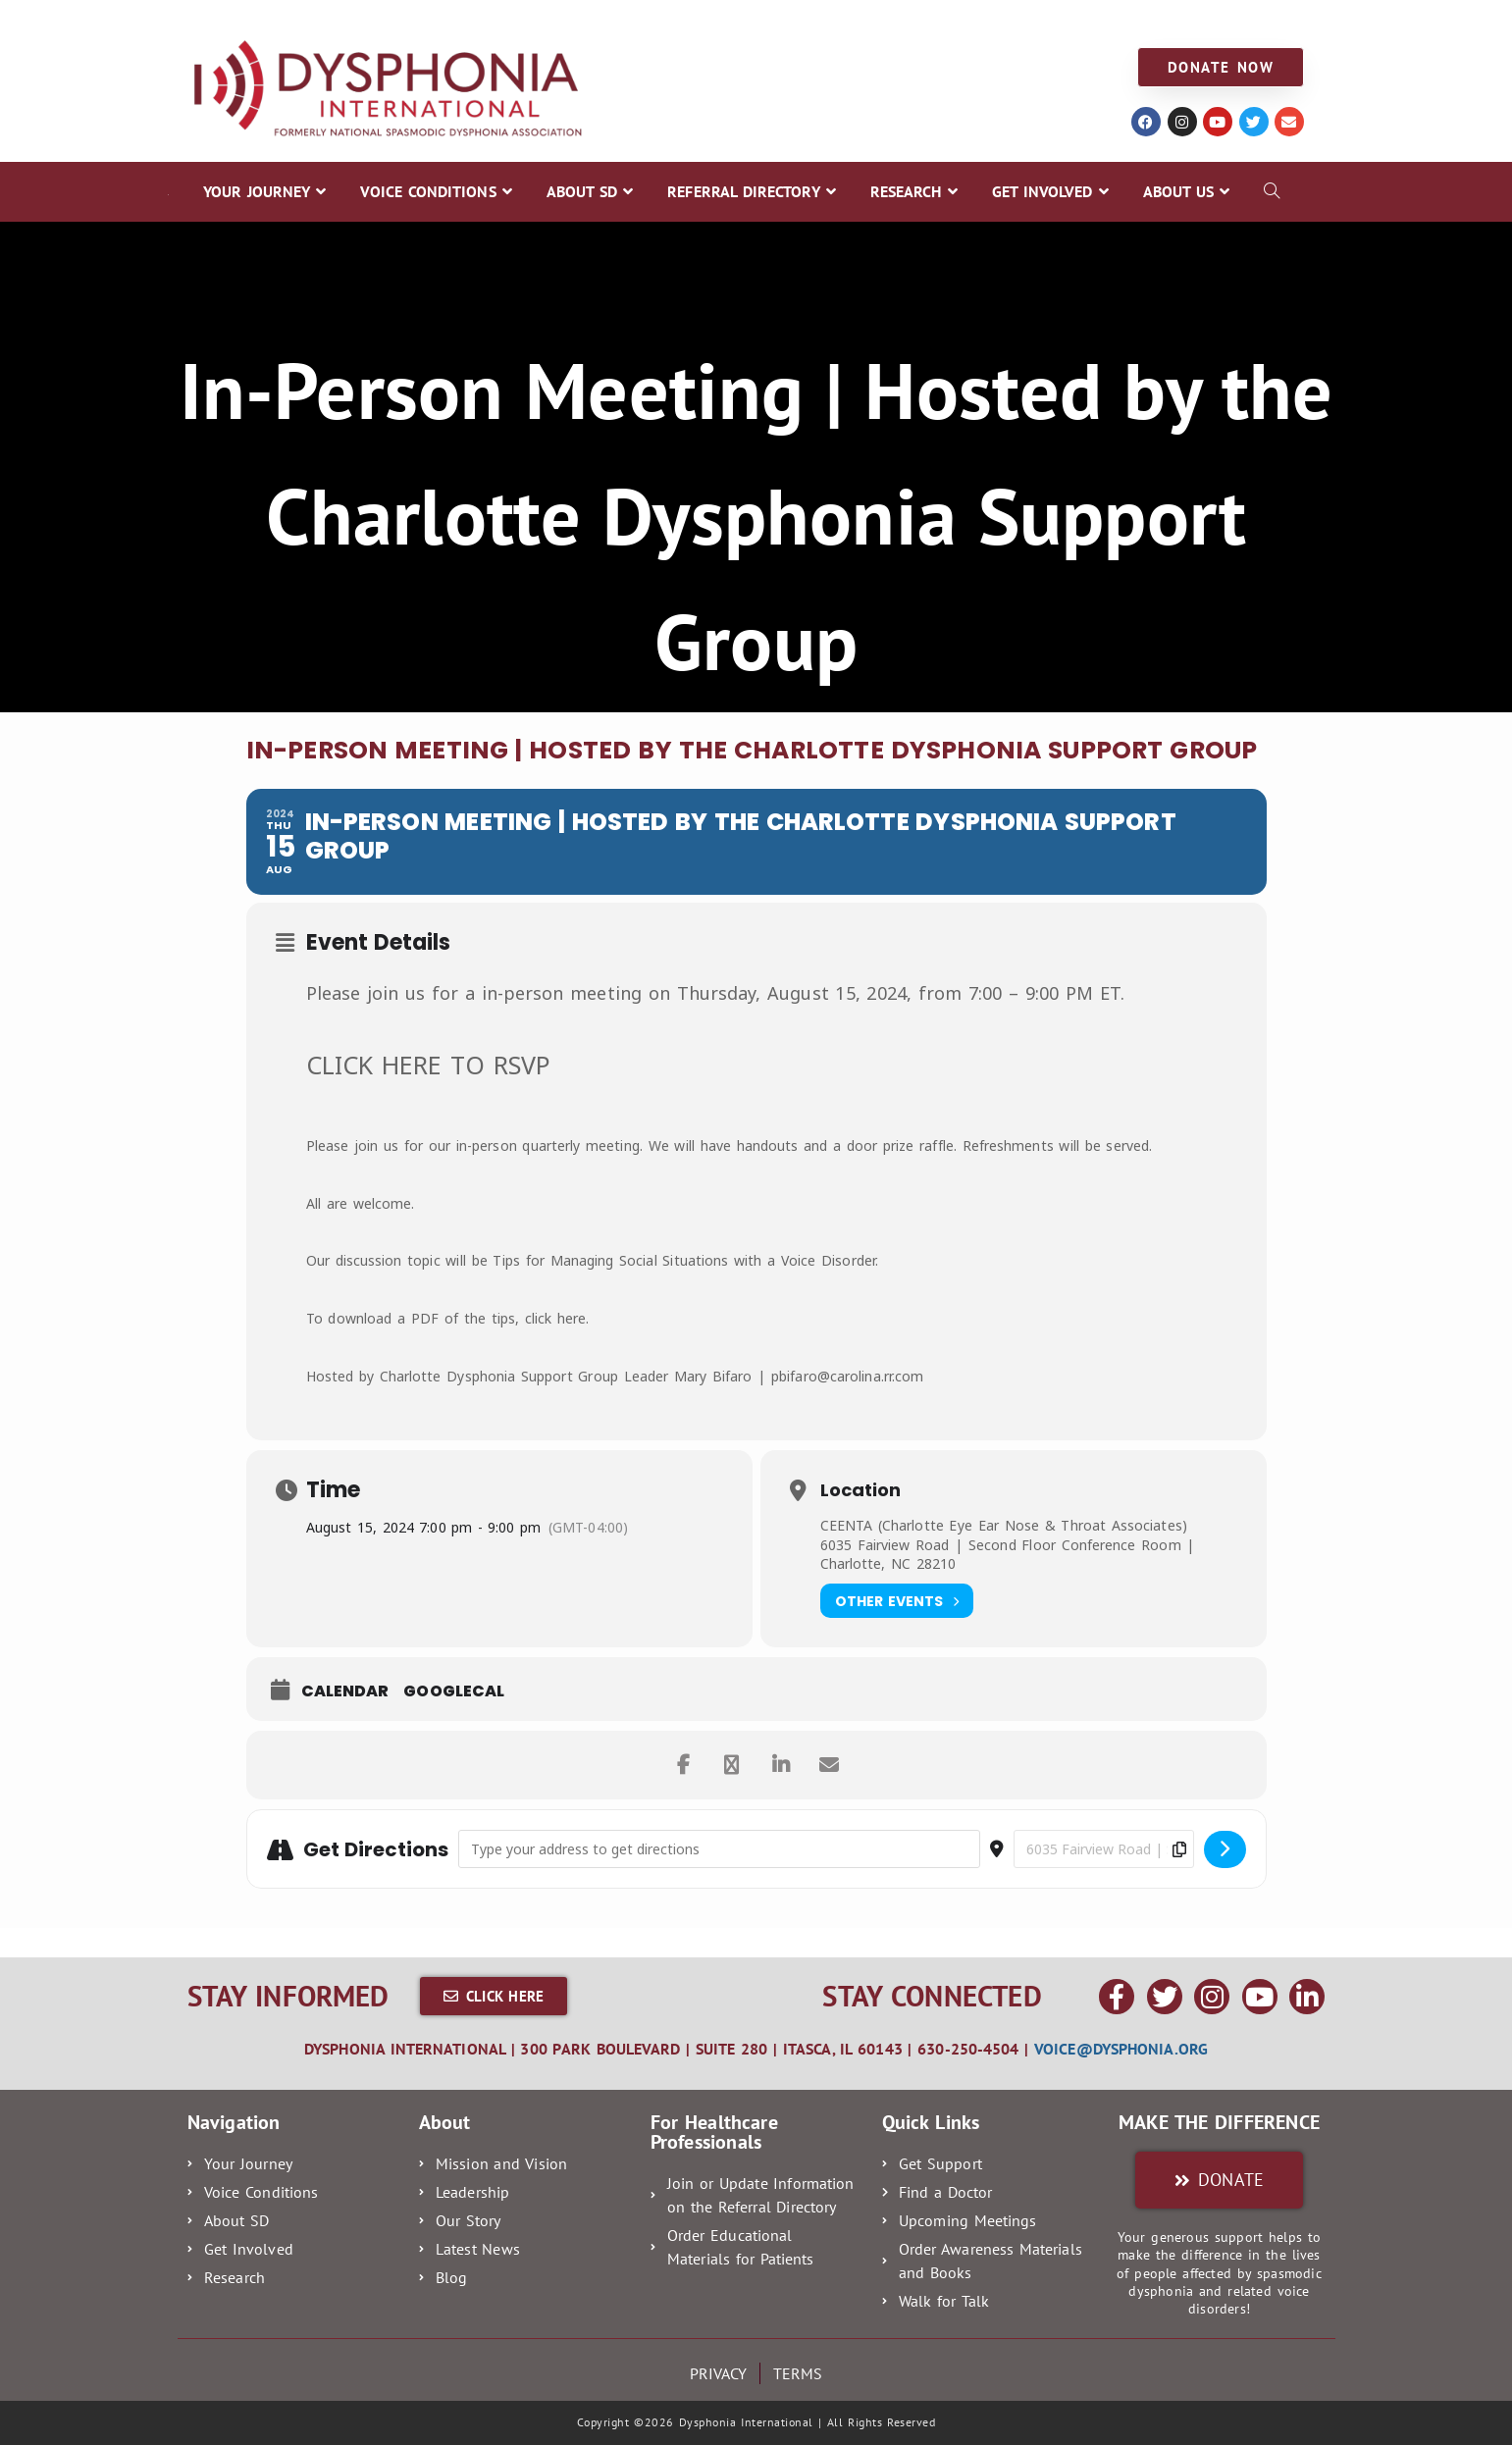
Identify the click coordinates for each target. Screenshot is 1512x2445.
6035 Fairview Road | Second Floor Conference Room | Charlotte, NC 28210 (1007, 1554)
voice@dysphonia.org (1121, 2048)
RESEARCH (803, 21)
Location (860, 1490)
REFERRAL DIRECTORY (659, 21)
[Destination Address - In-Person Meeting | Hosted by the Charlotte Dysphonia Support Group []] (1104, 1849)
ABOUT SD (515, 21)
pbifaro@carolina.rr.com (847, 1376)
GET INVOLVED (920, 21)
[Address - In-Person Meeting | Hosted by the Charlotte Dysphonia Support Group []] (719, 1849)
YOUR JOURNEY (228, 21)
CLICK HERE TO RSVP (428, 1064)
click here (556, 1318)
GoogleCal (453, 1691)
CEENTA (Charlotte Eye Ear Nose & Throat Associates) (1003, 1525)
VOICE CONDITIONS (380, 21)
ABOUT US (1038, 21)
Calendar (345, 1691)
